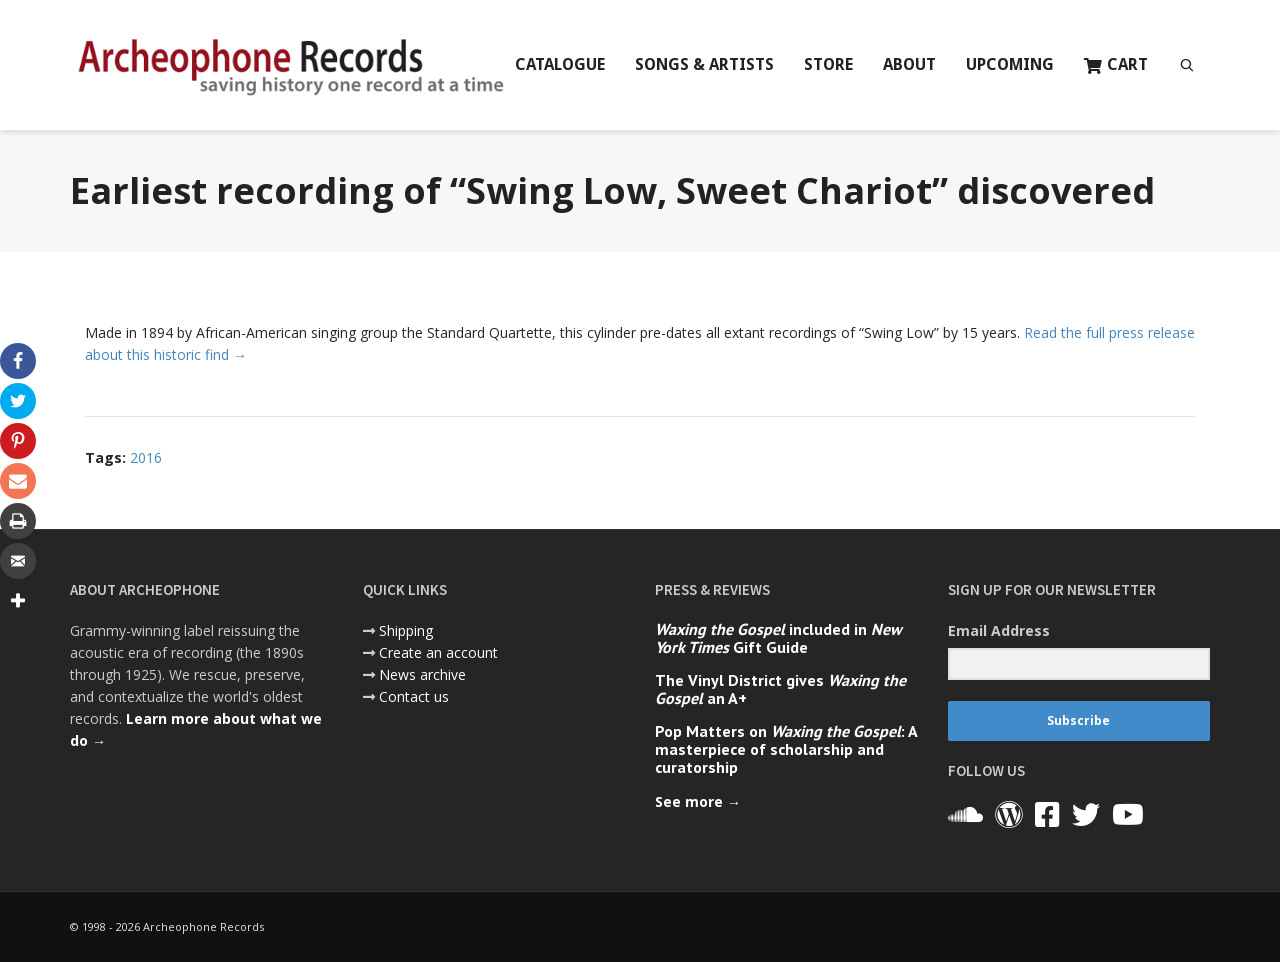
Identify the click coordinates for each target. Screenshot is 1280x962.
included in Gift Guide (778, 638)
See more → (698, 801)
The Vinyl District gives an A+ (780, 689)
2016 (146, 457)
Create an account (438, 652)
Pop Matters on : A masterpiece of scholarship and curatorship (786, 749)
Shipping (406, 630)
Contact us (414, 696)
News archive (422, 674)
